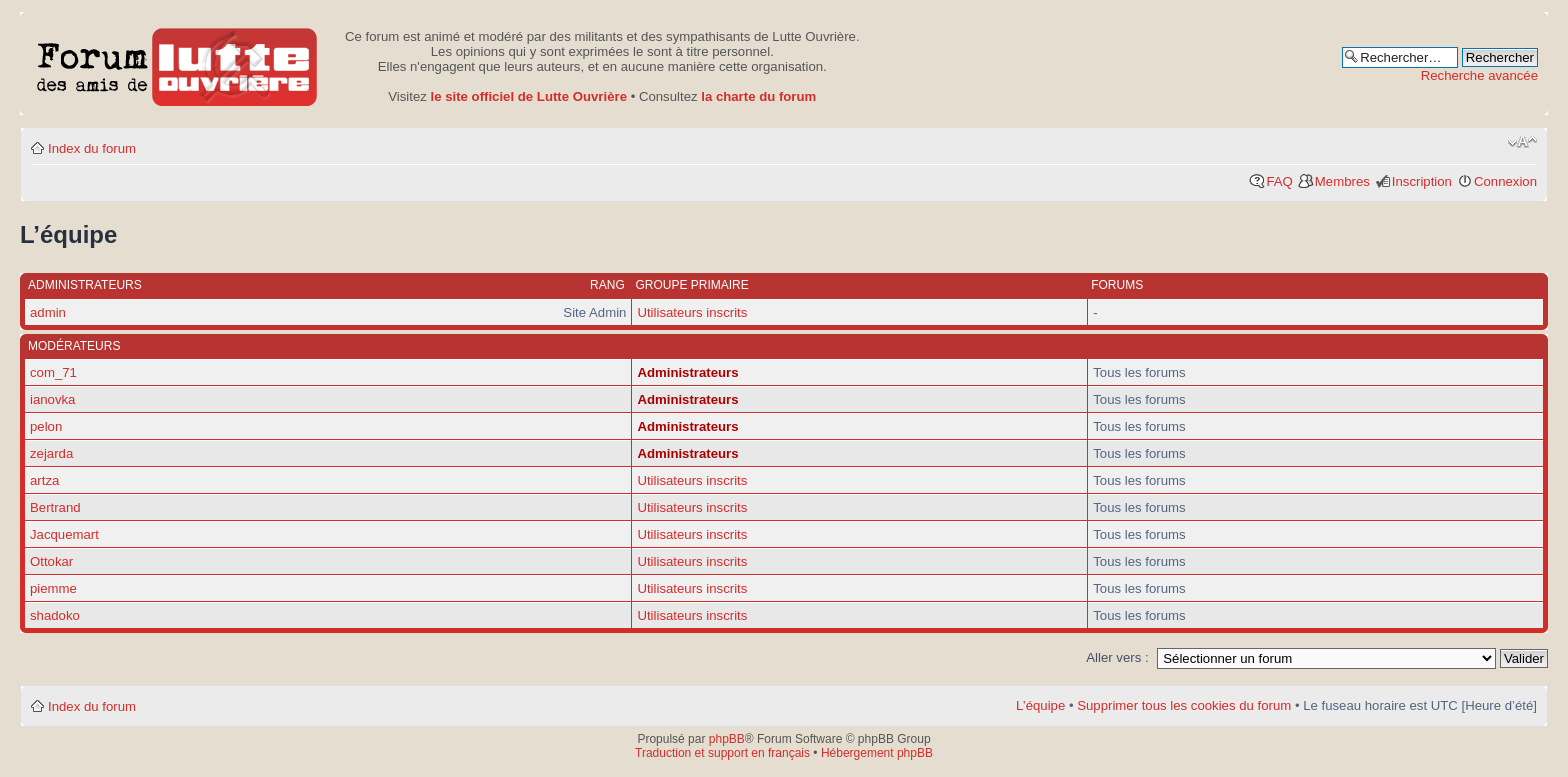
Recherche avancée (1479, 75)
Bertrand (55, 507)
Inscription (1422, 181)
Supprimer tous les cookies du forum (1184, 705)
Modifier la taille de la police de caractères (1522, 142)
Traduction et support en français (722, 753)
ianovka (52, 399)
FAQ (1279, 181)
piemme (53, 588)
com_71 (53, 372)
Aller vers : (1117, 657)
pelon (46, 426)
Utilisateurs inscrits (692, 312)
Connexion (1505, 181)
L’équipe (1040, 705)
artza (44, 480)
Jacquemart (64, 534)
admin (48, 312)
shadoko (55, 615)
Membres (1342, 181)
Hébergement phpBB (877, 753)
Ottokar (51, 561)
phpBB (727, 739)
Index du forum (92, 148)
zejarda (51, 453)
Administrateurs (687, 372)
